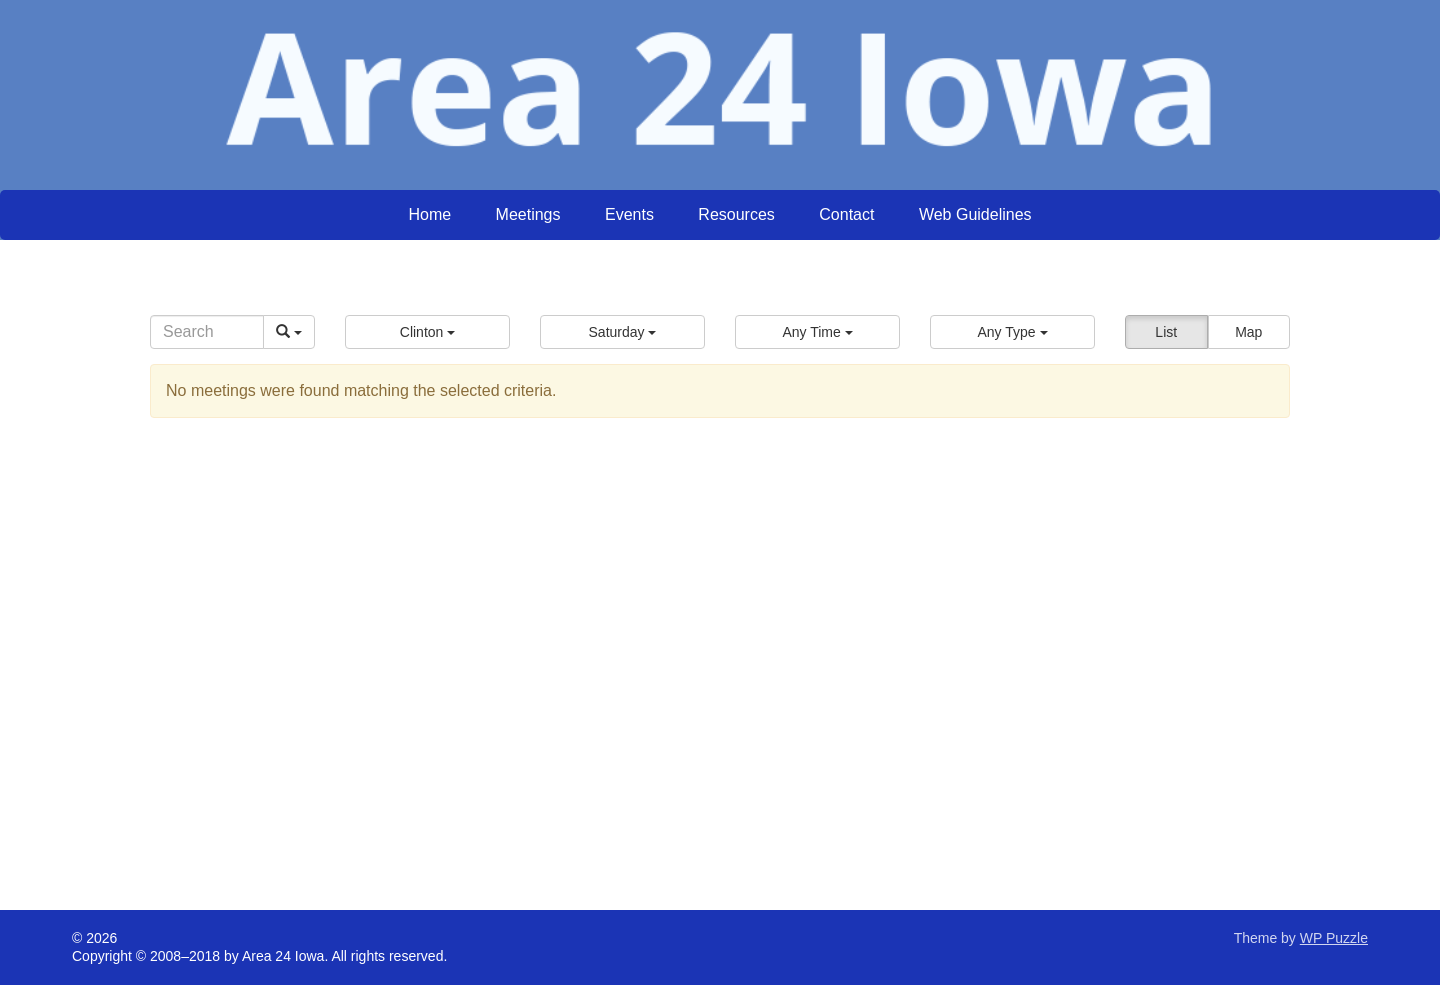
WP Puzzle (1334, 938)
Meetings (528, 214)
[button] (427, 332)
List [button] (1166, 332)
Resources (736, 214)
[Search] (207, 332)
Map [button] (1248, 332)
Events (629, 214)
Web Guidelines (975, 214)
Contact (846, 214)
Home (429, 214)
